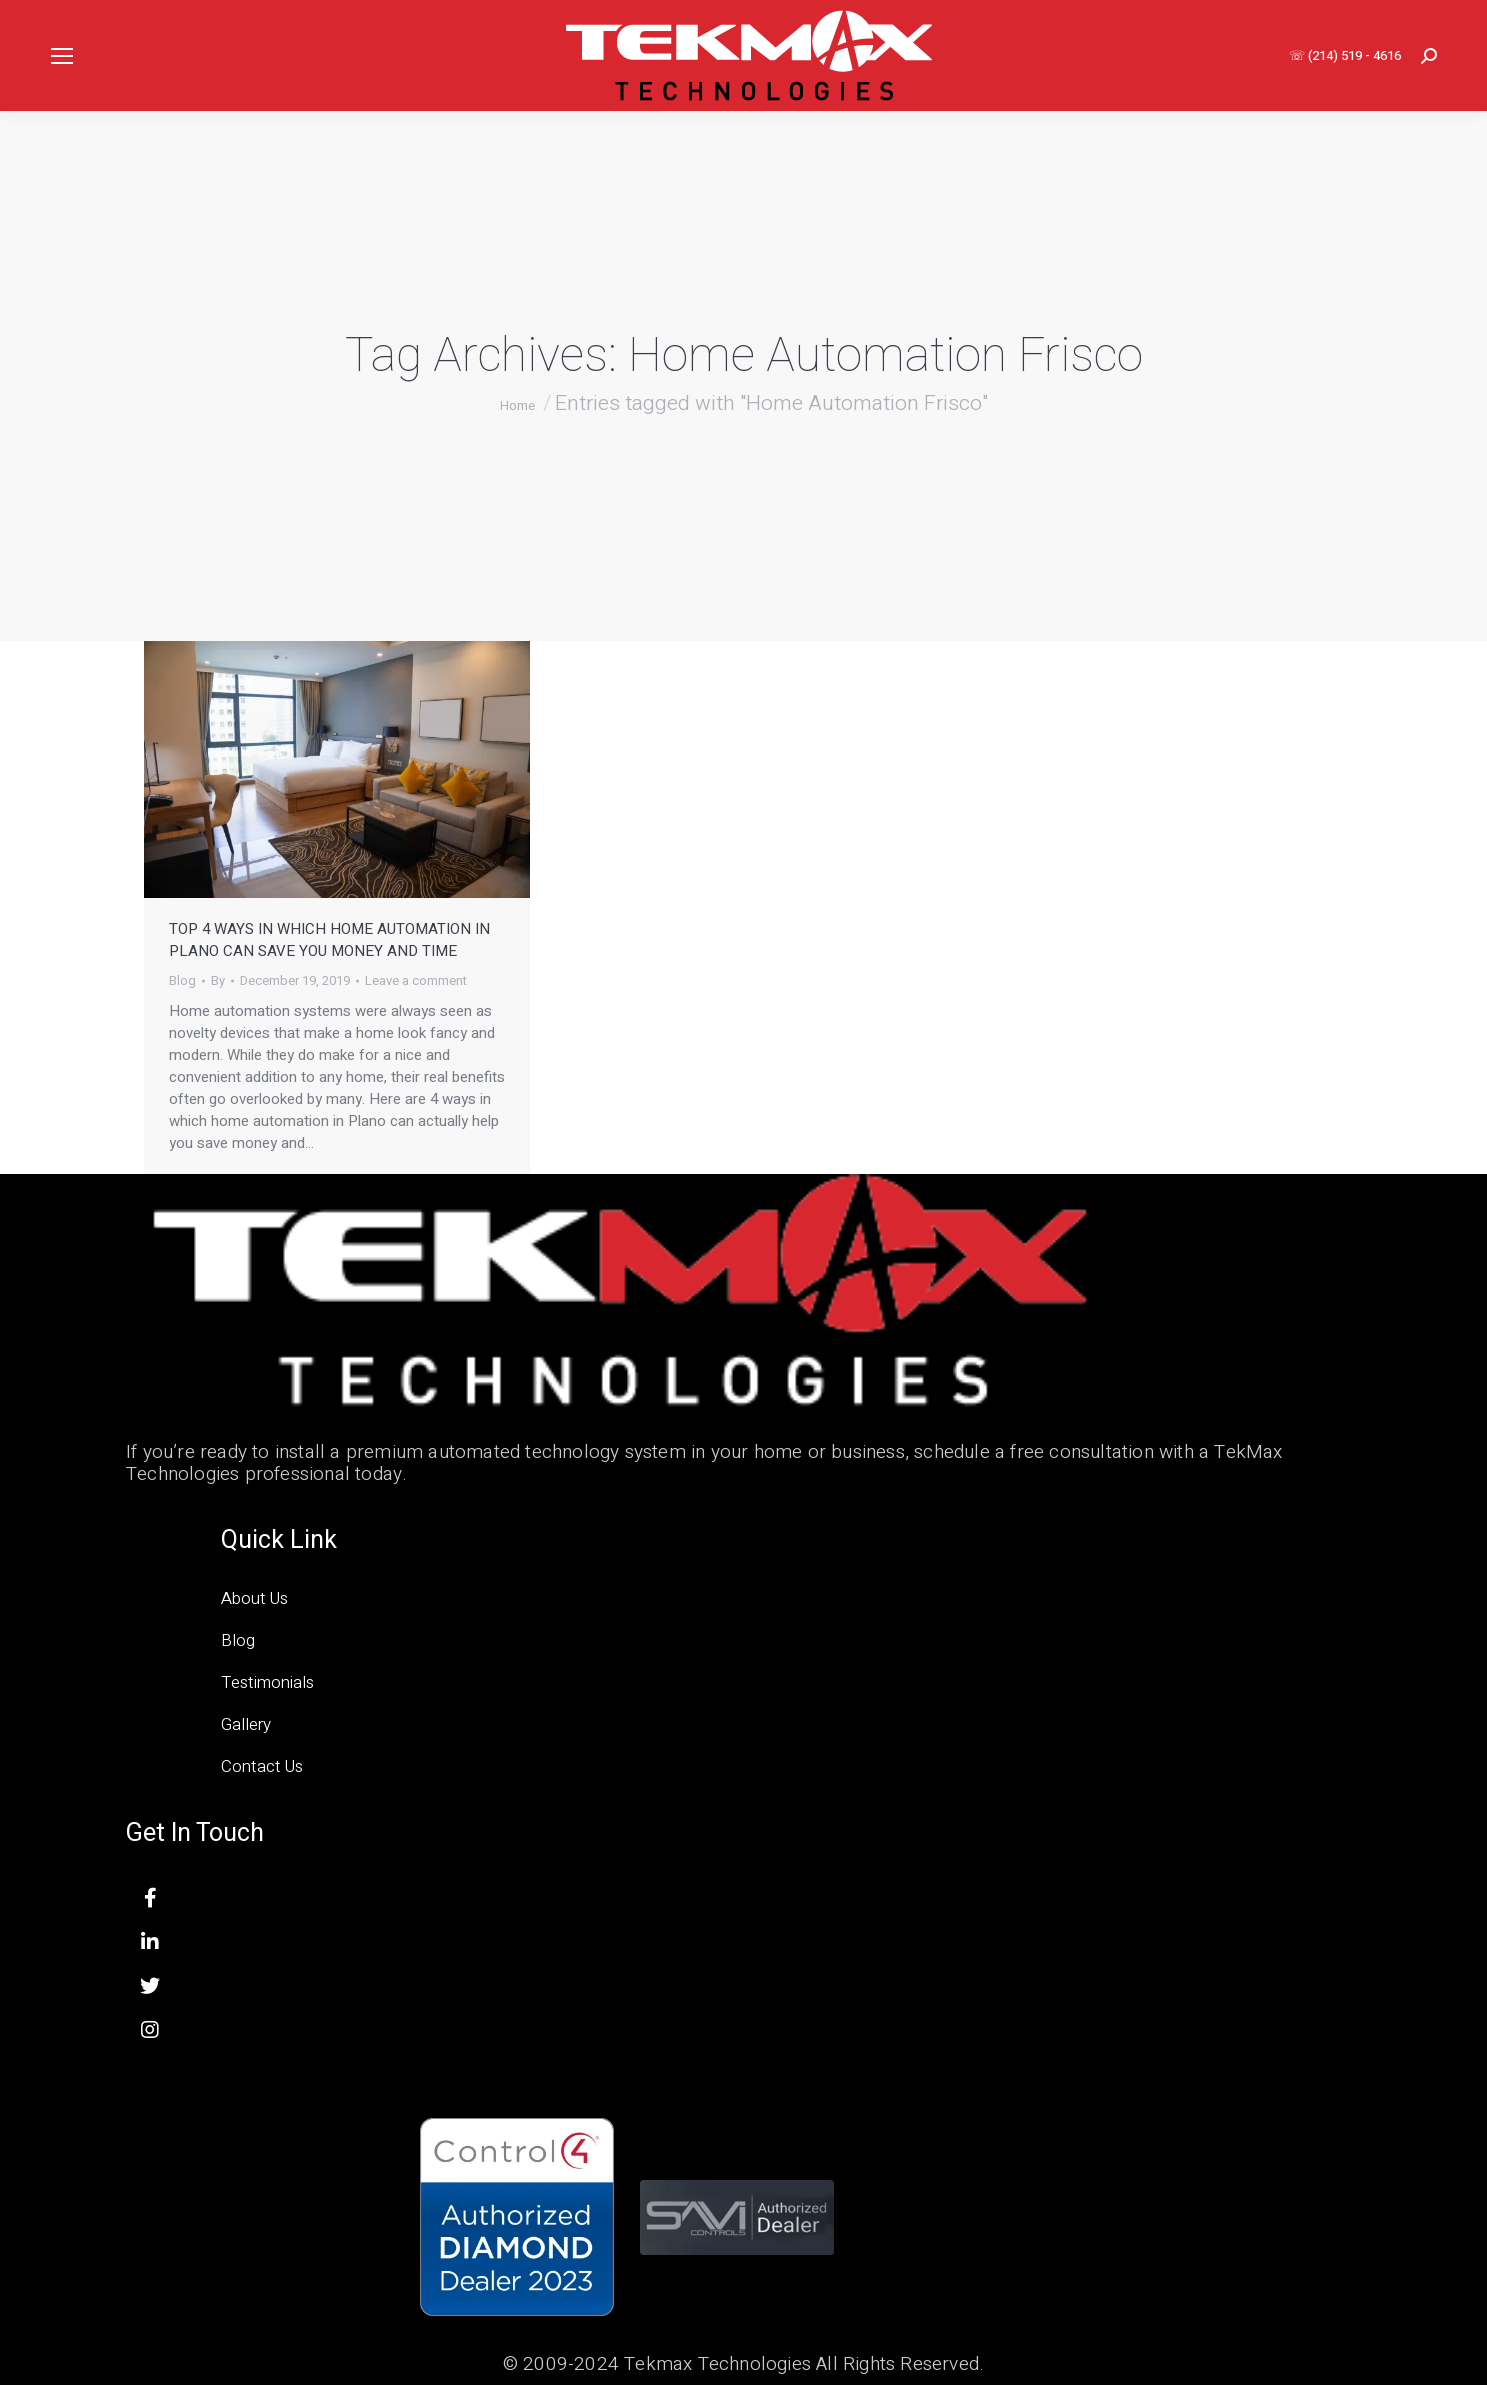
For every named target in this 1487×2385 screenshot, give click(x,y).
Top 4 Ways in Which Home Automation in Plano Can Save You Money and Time (329, 940)
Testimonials (267, 1682)
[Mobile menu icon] (62, 56)
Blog (182, 980)
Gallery (246, 1724)
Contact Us (262, 1766)
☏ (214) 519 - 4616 (1345, 55)
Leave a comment (416, 981)
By (218, 981)
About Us (254, 1598)
